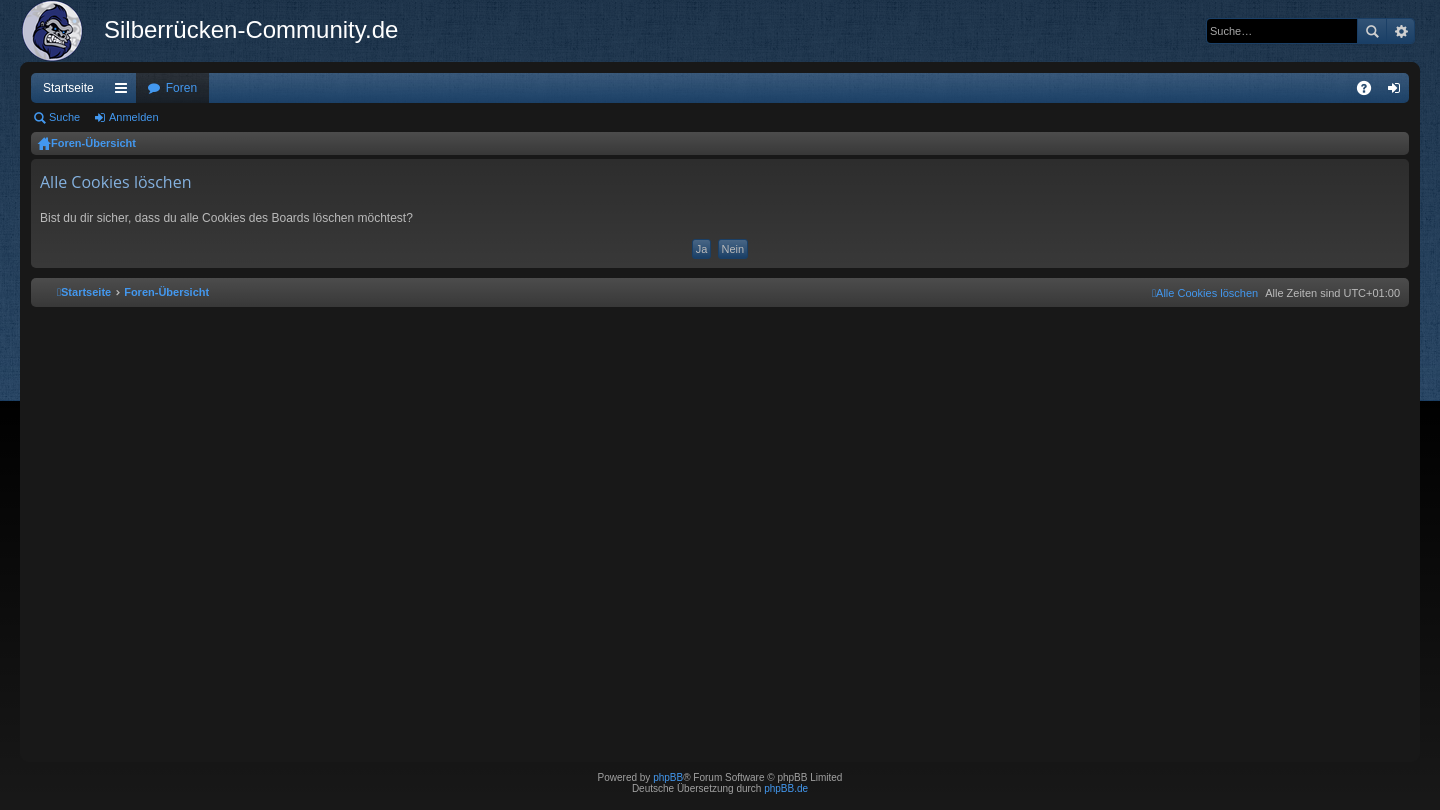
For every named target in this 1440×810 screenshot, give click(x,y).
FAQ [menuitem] (1370, 92)
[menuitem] (1205, 293)
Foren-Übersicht (93, 143)
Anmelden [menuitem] (1398, 92)
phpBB (668, 777)
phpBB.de (786, 788)
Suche (1372, 31)
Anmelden (134, 117)
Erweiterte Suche (1400, 31)
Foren (181, 88)
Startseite (68, 88)
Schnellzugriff (125, 92)
